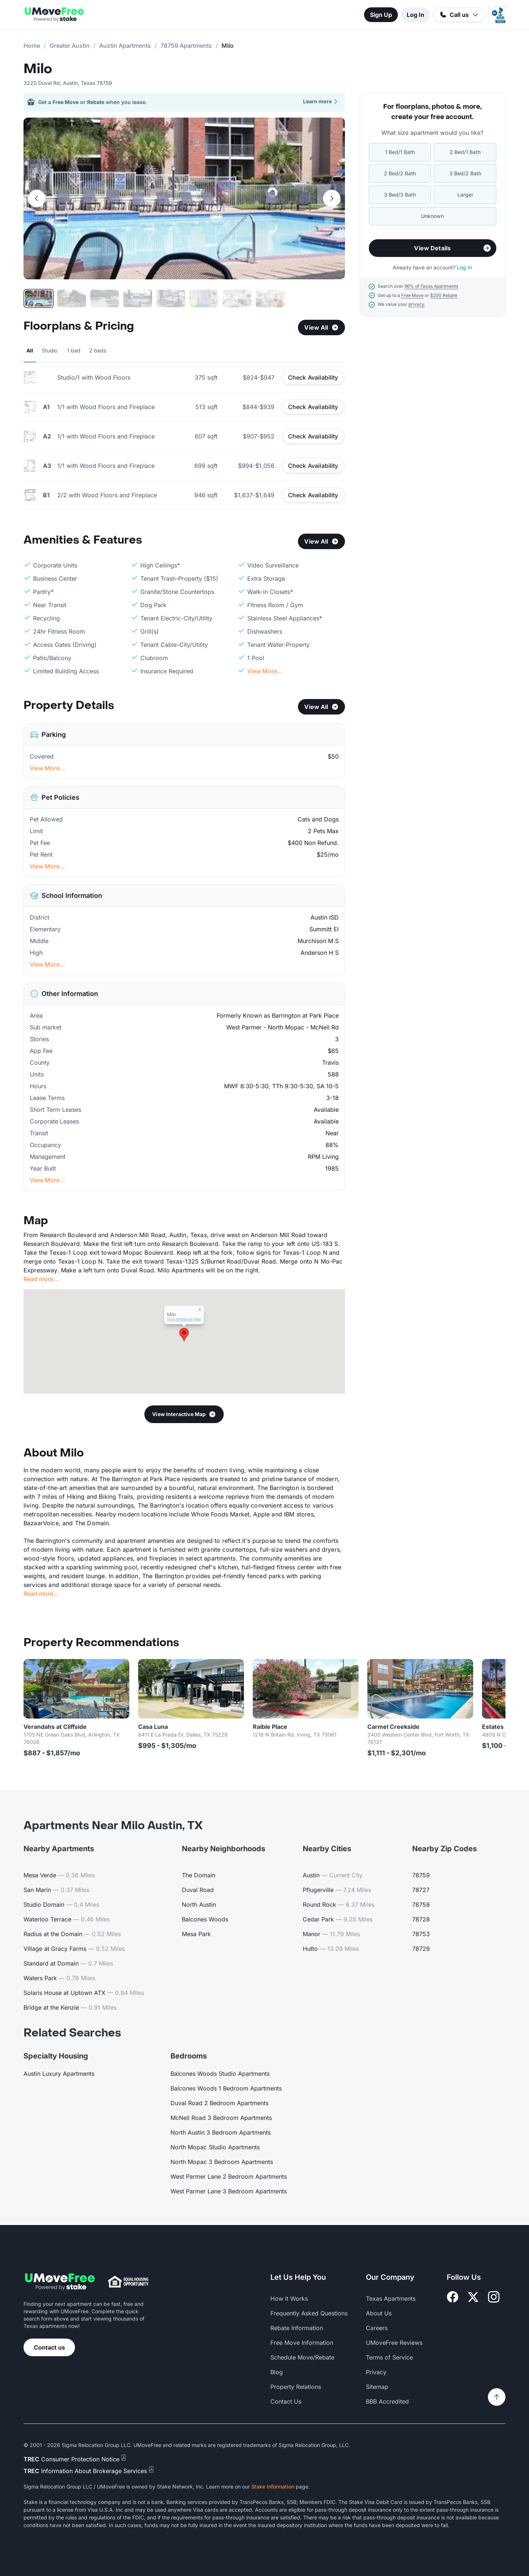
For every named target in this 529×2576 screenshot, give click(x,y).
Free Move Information (301, 2342)
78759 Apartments (186, 45)
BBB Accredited (387, 2401)
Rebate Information (296, 2328)
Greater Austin (70, 45)
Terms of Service (389, 2357)
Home (32, 45)
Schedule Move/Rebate (302, 2357)
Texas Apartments (390, 2298)
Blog (276, 2372)
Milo (38, 69)
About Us (379, 2313)
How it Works (289, 2298)
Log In (415, 14)
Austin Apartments (125, 45)
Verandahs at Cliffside (55, 1726)
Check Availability (313, 377)
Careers (377, 2328)
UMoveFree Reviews (394, 2342)
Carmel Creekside (393, 1726)
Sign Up (381, 14)
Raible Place (270, 1726)
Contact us (49, 2347)
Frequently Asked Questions (309, 2313)
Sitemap (377, 2386)
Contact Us (285, 2401)
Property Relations (295, 2386)
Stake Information (272, 2486)
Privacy (376, 2372)
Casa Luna (153, 1726)
